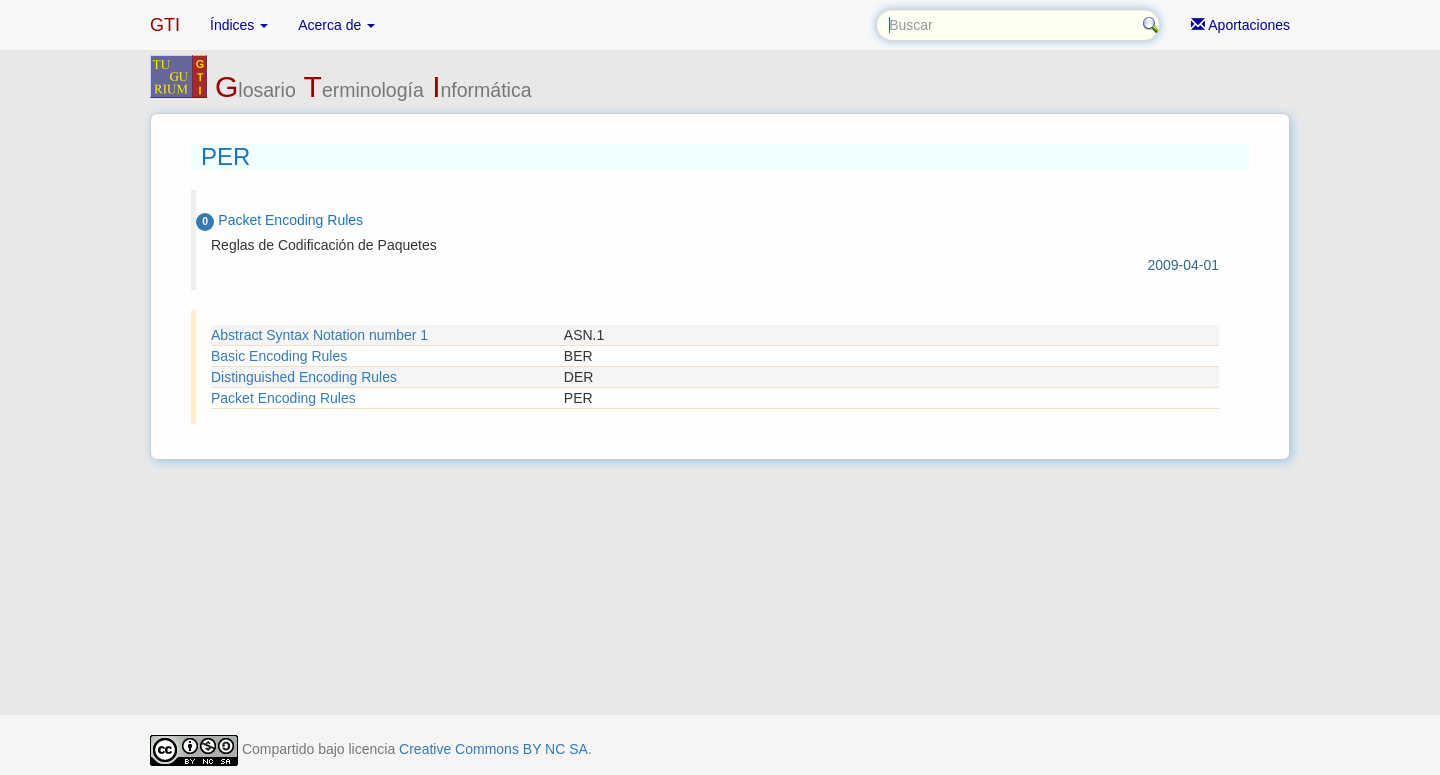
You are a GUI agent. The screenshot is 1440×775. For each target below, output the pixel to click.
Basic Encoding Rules (279, 356)
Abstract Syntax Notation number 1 (319, 335)
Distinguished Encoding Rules (304, 377)
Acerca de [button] (336, 25)
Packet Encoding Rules (283, 398)
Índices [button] (239, 25)
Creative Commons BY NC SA (493, 749)
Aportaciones (1240, 25)
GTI (165, 25)
